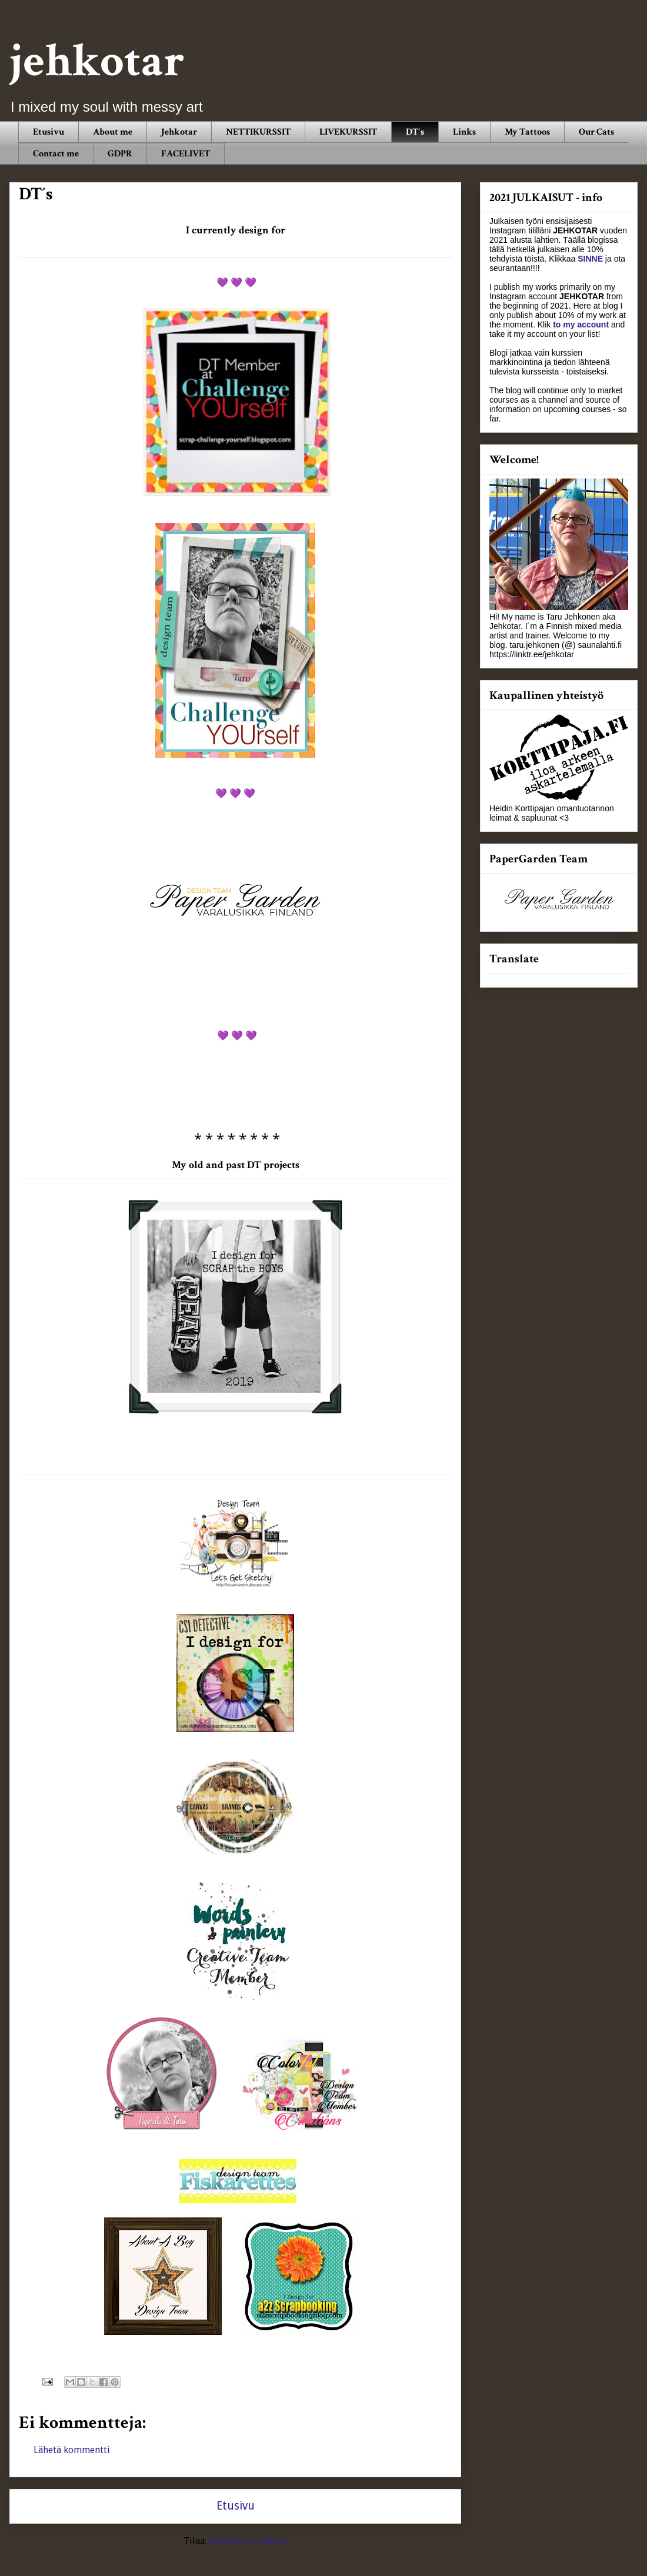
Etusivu (48, 132)
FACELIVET (185, 154)
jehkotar (97, 61)
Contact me (56, 154)
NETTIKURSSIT (258, 132)
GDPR (120, 154)
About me (112, 132)
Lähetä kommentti (72, 2449)
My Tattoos (527, 132)
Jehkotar (179, 132)
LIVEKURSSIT (348, 132)
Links (464, 132)
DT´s (415, 132)
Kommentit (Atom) (248, 2541)
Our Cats (596, 132)
